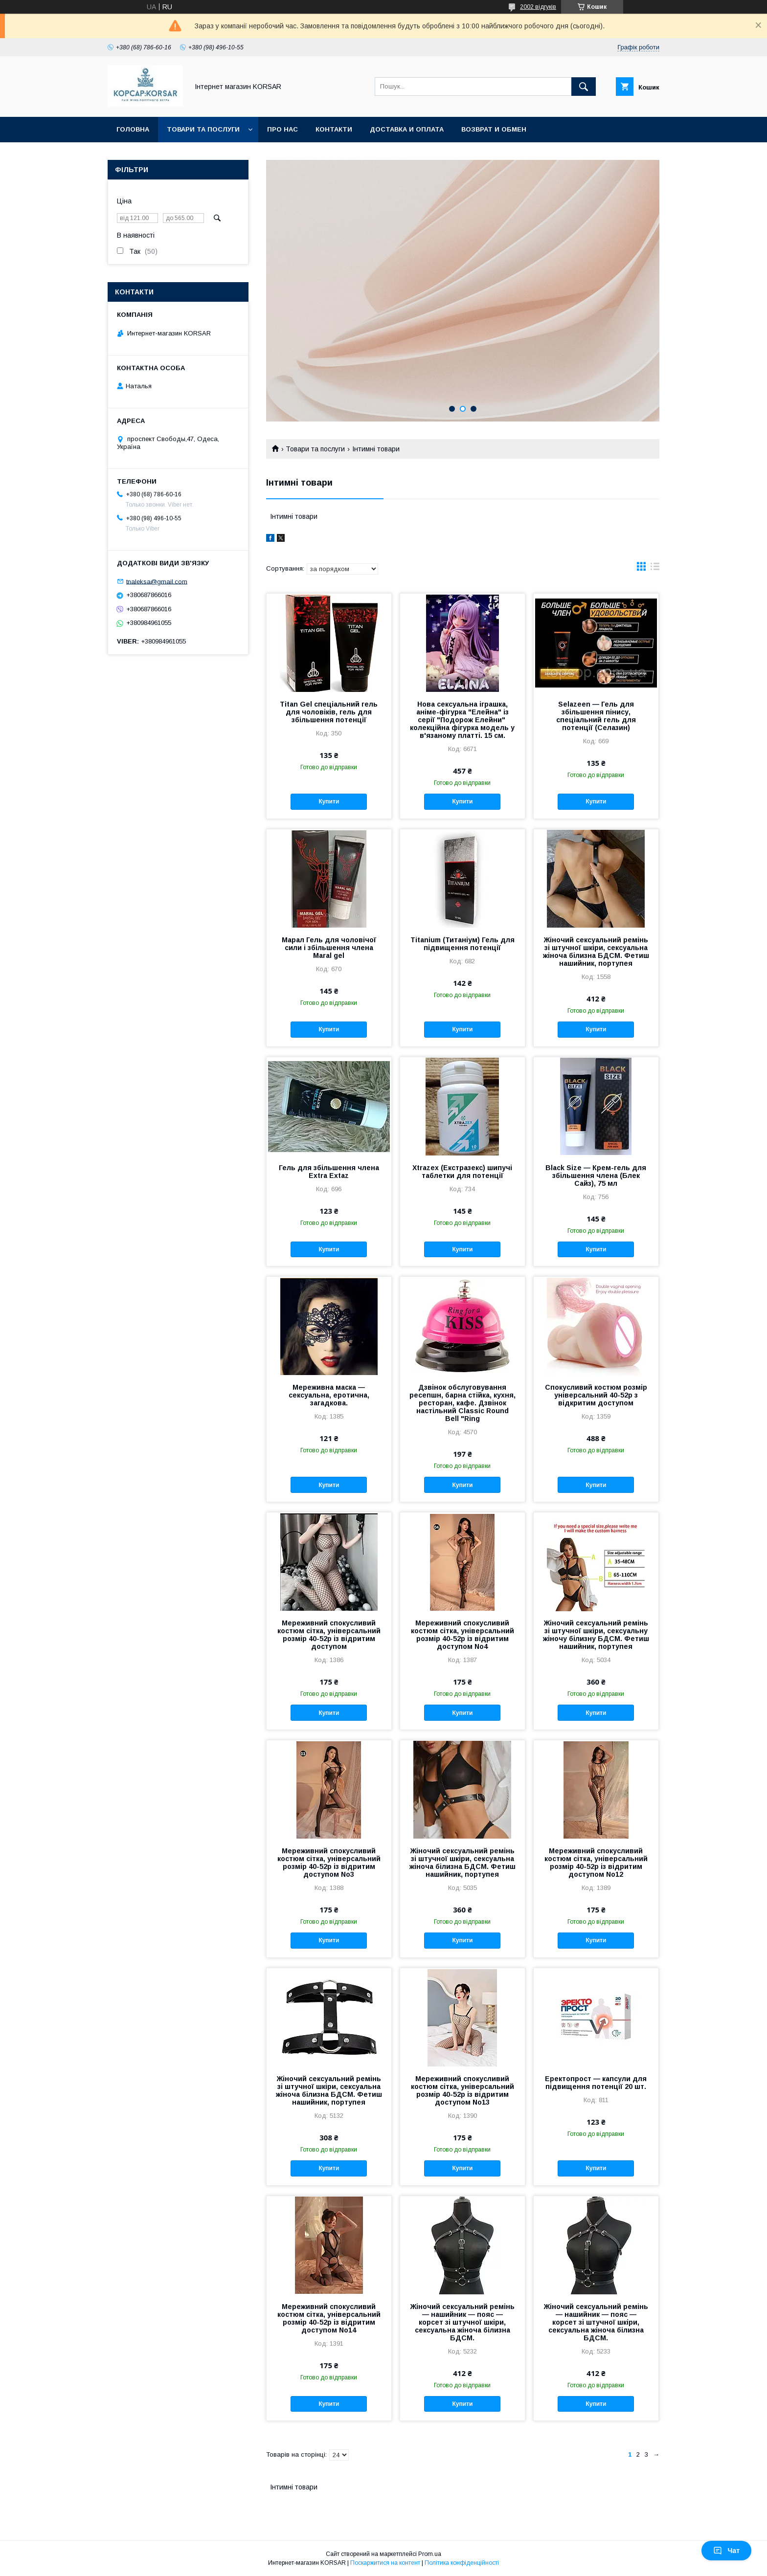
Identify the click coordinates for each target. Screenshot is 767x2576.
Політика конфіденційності (462, 2562)
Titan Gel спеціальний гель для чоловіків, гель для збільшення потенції (329, 712)
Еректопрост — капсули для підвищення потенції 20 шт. (596, 2082)
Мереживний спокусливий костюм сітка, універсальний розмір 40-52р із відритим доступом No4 (462, 1634)
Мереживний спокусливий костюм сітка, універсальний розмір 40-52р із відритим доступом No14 (329, 2318)
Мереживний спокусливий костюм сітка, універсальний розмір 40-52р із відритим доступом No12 (596, 1862)
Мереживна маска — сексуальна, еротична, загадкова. (329, 1395)
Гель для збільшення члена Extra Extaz (329, 1171)
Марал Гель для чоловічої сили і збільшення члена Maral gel (329, 947)
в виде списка (655, 569)
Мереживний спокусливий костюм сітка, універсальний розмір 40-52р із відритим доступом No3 (329, 1862)
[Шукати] (583, 86)
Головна (132, 129)
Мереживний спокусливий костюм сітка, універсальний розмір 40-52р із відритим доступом (329, 1634)
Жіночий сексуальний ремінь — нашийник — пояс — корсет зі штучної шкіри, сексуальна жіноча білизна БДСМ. (462, 2322)
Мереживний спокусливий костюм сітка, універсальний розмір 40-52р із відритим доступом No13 (462, 2090)
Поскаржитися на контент (385, 2562)
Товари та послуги (203, 129)
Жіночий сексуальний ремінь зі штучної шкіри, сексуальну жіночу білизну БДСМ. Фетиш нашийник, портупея (596, 1634)
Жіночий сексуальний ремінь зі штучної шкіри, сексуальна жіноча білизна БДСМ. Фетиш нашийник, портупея (596, 951)
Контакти (334, 129)
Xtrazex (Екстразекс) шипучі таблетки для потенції (462, 1171)
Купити (328, 801)
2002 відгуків (538, 6)
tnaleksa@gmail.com (156, 581)
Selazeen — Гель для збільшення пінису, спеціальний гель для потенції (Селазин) (596, 716)
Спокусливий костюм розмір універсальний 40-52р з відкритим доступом (596, 1395)
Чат (726, 2550)
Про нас (282, 129)
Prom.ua (429, 2554)
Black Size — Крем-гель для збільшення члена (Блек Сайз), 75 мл (595, 1175)
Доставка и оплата (407, 129)
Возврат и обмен (493, 129)
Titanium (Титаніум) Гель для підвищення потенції (462, 944)
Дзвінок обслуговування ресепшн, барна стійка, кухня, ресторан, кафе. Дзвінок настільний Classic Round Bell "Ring (462, 1402)
